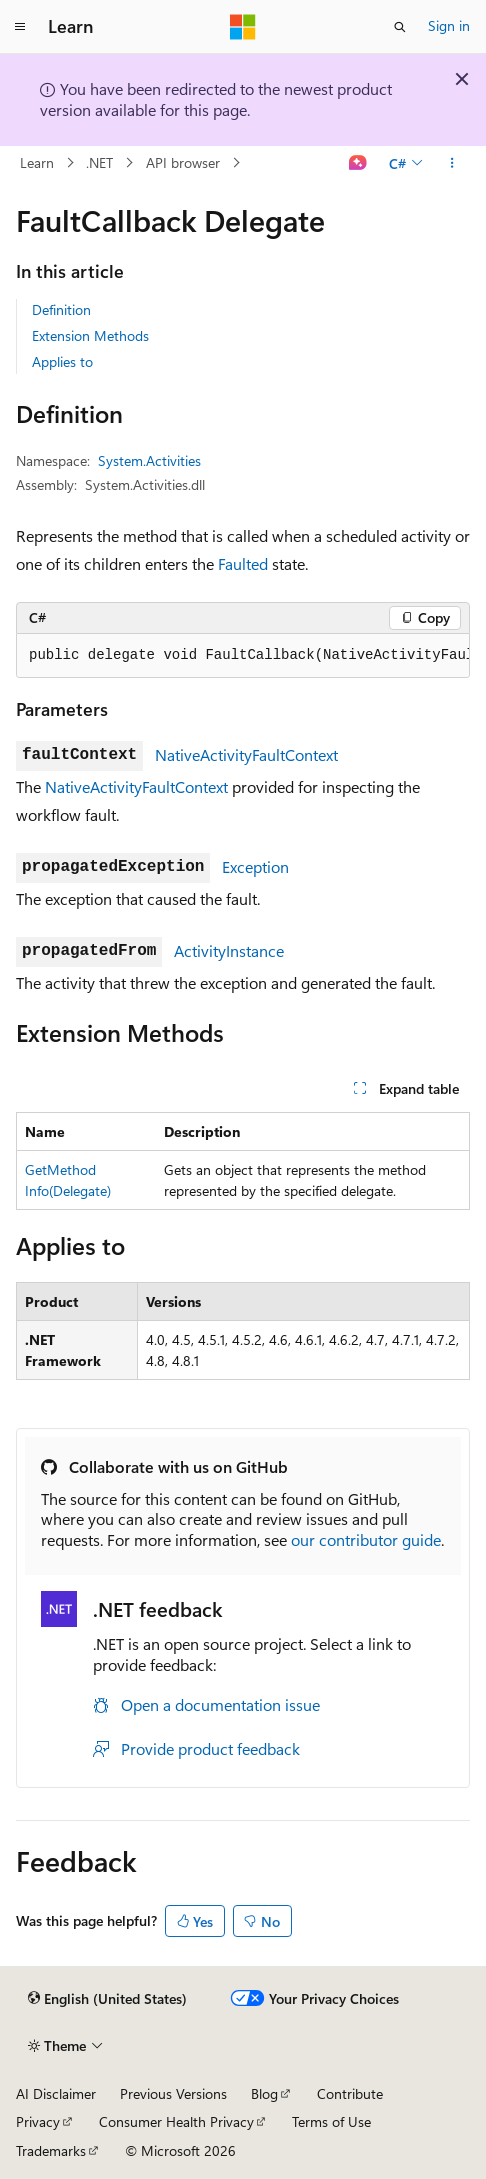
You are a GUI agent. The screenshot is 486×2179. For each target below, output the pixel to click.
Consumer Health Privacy (176, 2121)
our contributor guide (366, 1539)
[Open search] (400, 27)
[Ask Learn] (358, 163)
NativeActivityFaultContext (246, 754)
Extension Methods (90, 335)
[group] (243, 656)
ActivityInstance (229, 950)
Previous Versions (173, 2093)
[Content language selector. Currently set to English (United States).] (107, 1999)
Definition (61, 309)
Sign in (449, 25)
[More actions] (452, 163)
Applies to (62, 361)
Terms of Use (331, 2121)
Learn (37, 162)
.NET (99, 162)
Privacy (38, 2121)
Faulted (243, 563)
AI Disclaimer (56, 2093)
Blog (264, 2093)
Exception (255, 866)
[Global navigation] (20, 27)
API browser (183, 162)
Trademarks (51, 2150)
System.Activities (149, 460)
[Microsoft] (243, 27)
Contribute (350, 2093)
